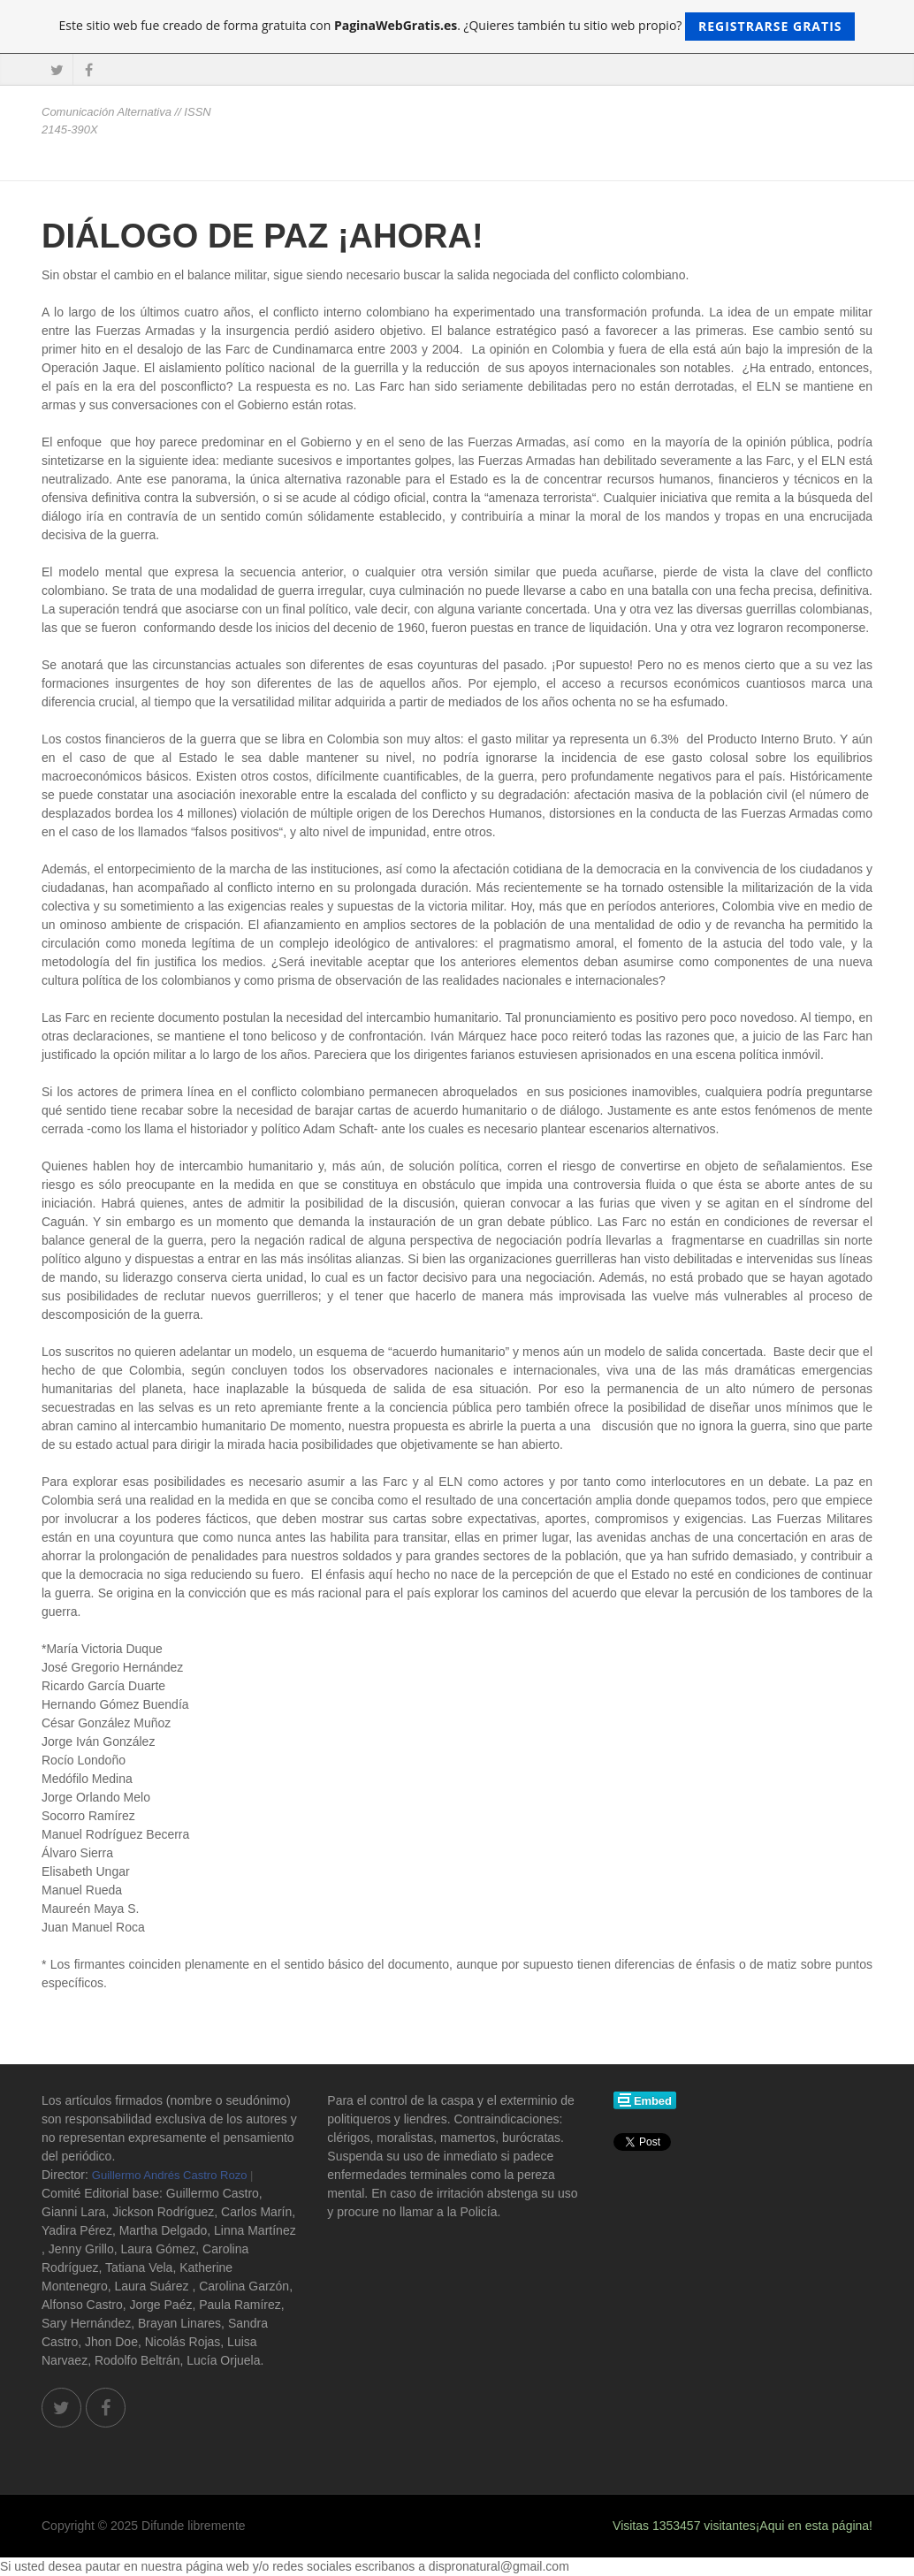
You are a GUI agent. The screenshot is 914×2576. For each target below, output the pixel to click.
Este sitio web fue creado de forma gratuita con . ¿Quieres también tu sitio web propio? (457, 26)
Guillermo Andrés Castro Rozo (170, 2175)
